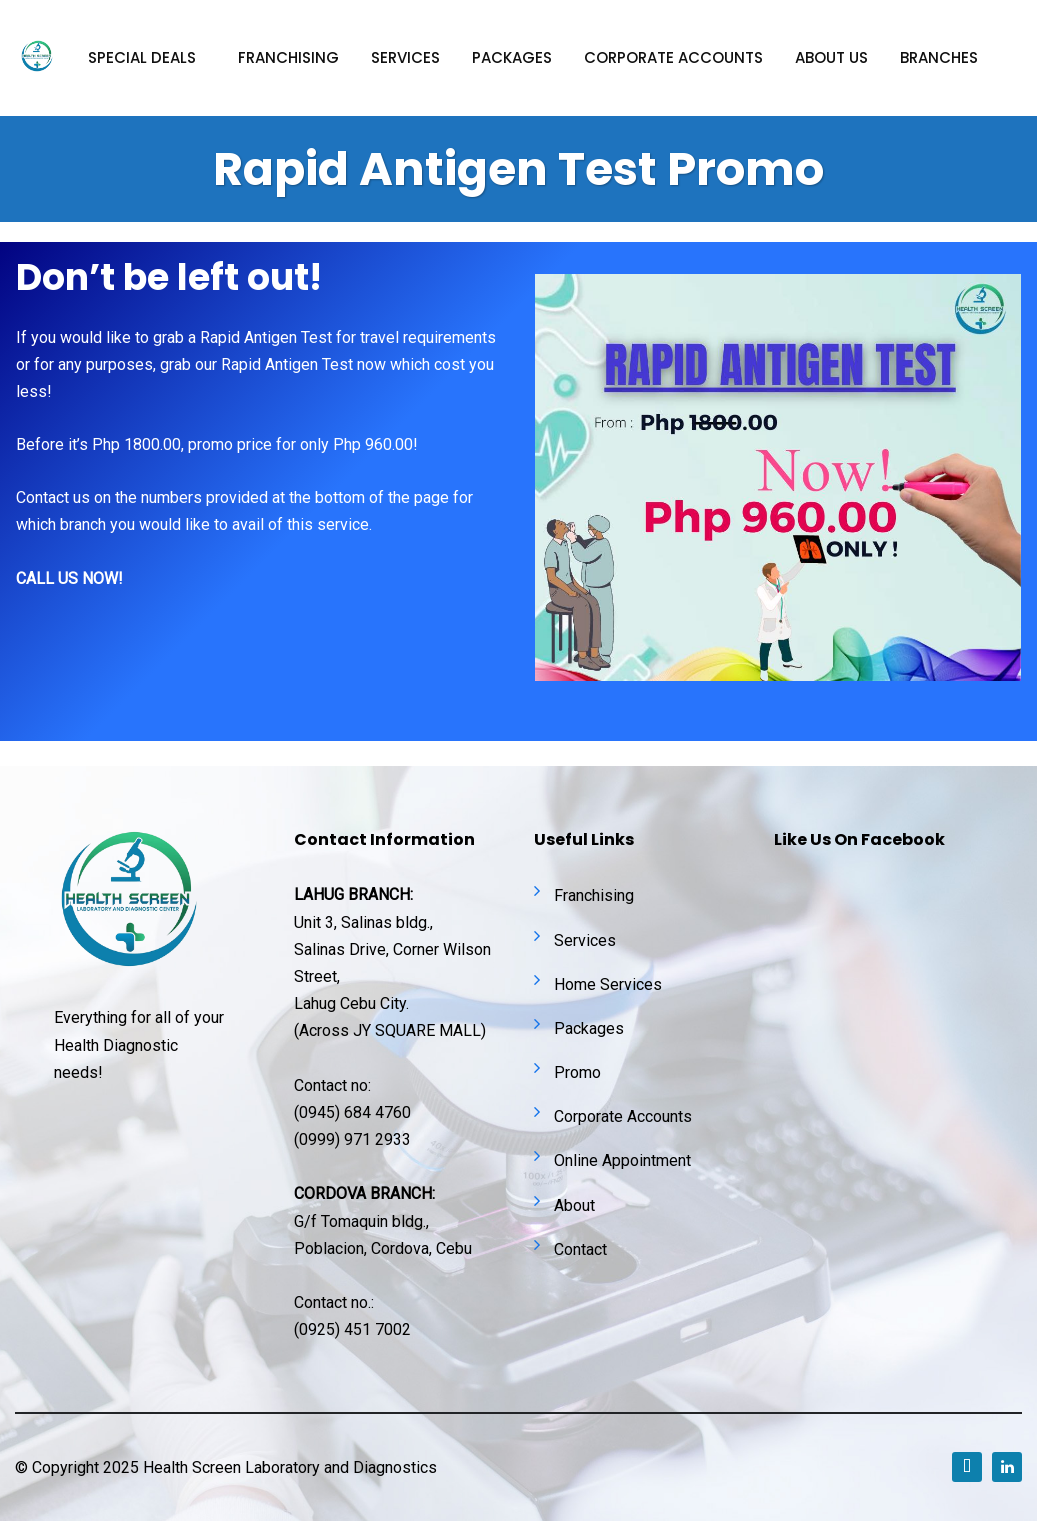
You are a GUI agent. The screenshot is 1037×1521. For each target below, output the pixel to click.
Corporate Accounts (623, 1116)
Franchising (288, 57)
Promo (577, 1072)
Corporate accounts (673, 57)
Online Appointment (622, 1160)
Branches (939, 57)
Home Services (608, 984)
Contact (580, 1249)
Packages (512, 57)
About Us (831, 57)
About (574, 1205)
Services (405, 57)
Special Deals (142, 57)
